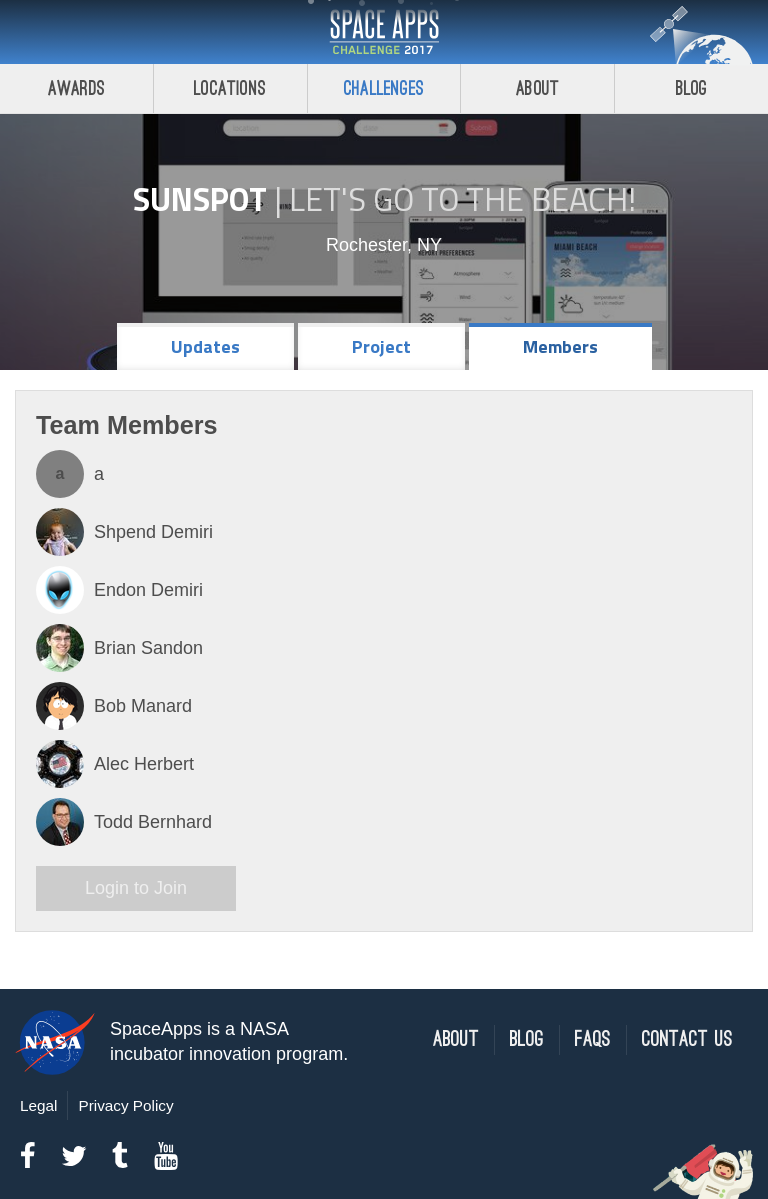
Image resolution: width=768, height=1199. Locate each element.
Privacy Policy (125, 1105)
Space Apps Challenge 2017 (384, 32)
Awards (76, 88)
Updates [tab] (205, 346)
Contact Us (687, 1039)
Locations (230, 88)
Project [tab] (381, 346)
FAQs (593, 1039)
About (537, 88)
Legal (38, 1105)
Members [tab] (560, 346)
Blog (692, 88)
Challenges (384, 88)
